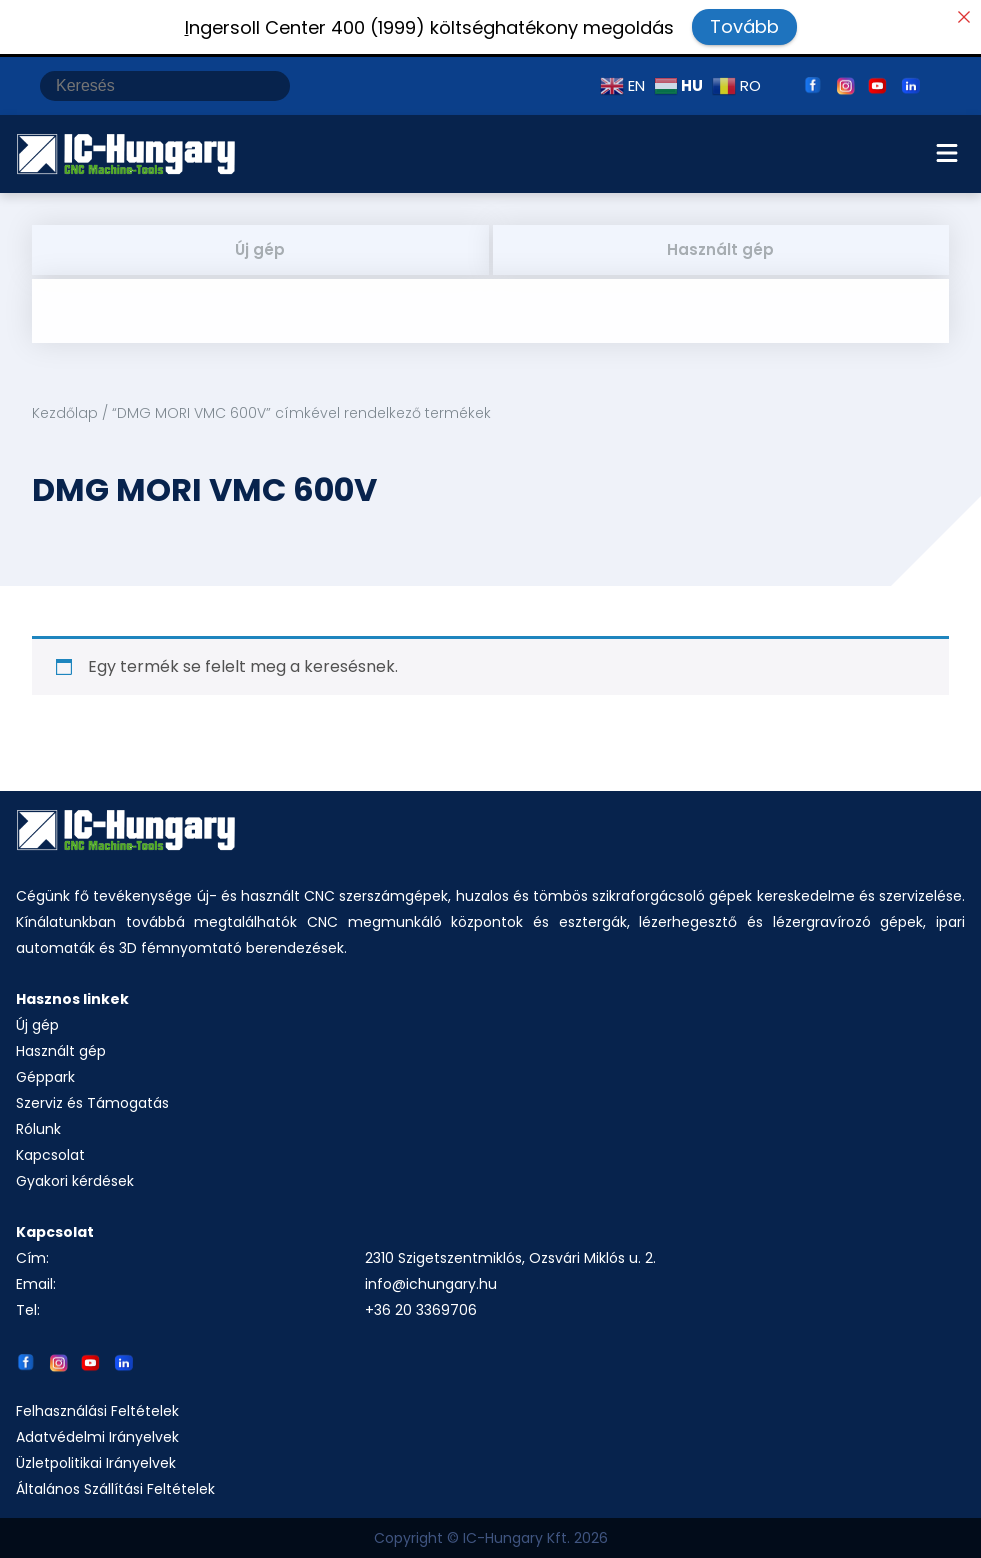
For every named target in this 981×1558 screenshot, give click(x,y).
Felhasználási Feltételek (97, 1411)
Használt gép (720, 249)
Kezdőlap (65, 413)
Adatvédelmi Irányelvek (97, 1437)
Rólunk (38, 1129)
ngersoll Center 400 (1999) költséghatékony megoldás (429, 27)
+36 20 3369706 (421, 1310)
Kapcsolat (50, 1155)
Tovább (744, 26)
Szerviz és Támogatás (92, 1103)
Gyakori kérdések (75, 1181)
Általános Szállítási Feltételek (115, 1489)
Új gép (260, 249)
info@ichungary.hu (431, 1284)
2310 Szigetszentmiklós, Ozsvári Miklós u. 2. (510, 1258)
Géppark (45, 1077)
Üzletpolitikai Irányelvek (96, 1463)
